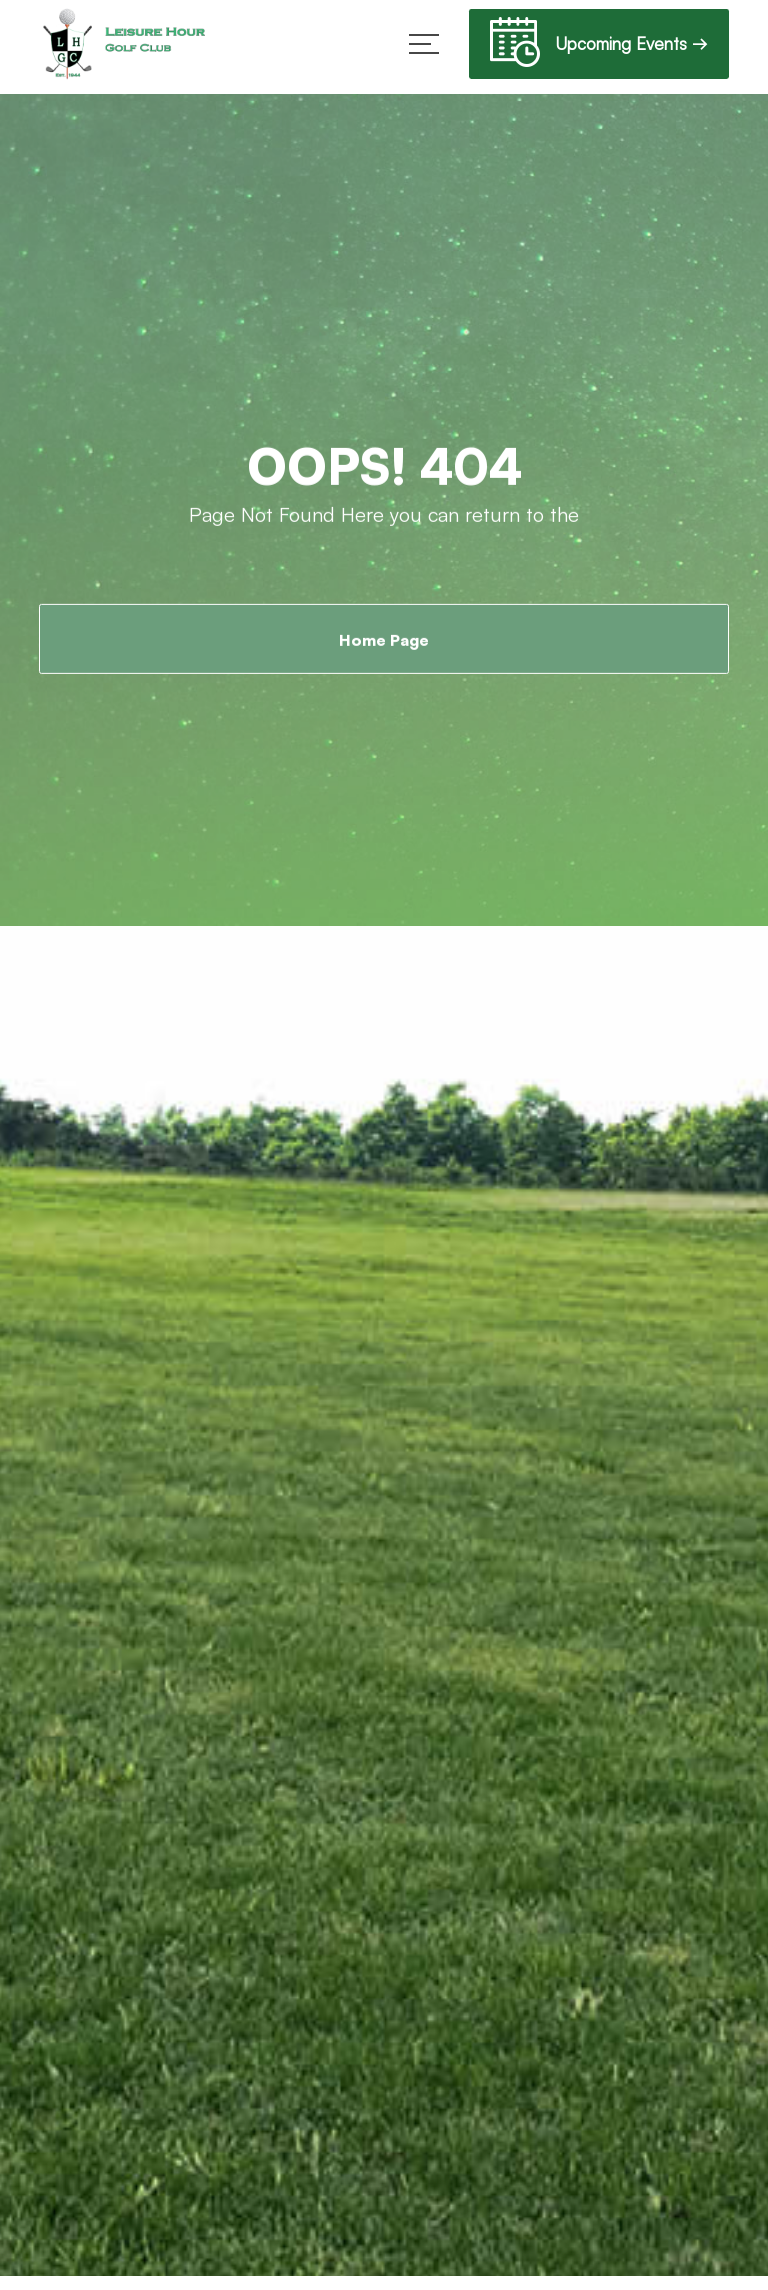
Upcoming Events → (599, 46)
